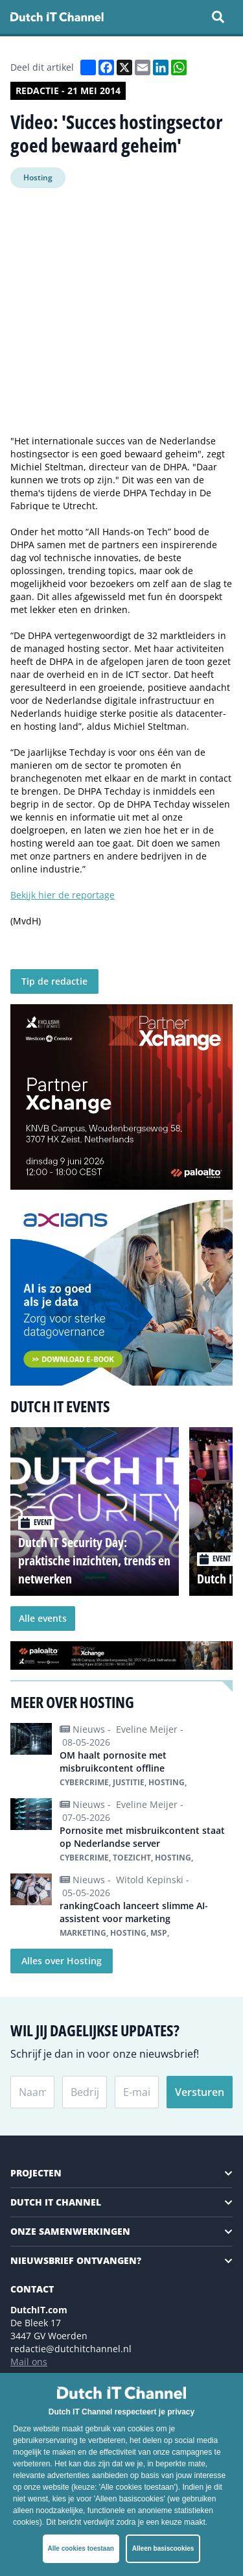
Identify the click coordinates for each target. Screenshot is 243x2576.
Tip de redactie (54, 981)
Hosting (37, 177)
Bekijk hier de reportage (62, 895)
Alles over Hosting (61, 1961)
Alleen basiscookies (163, 2548)
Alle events (43, 1618)
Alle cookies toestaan (81, 2548)
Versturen (199, 2092)
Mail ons (28, 2361)
